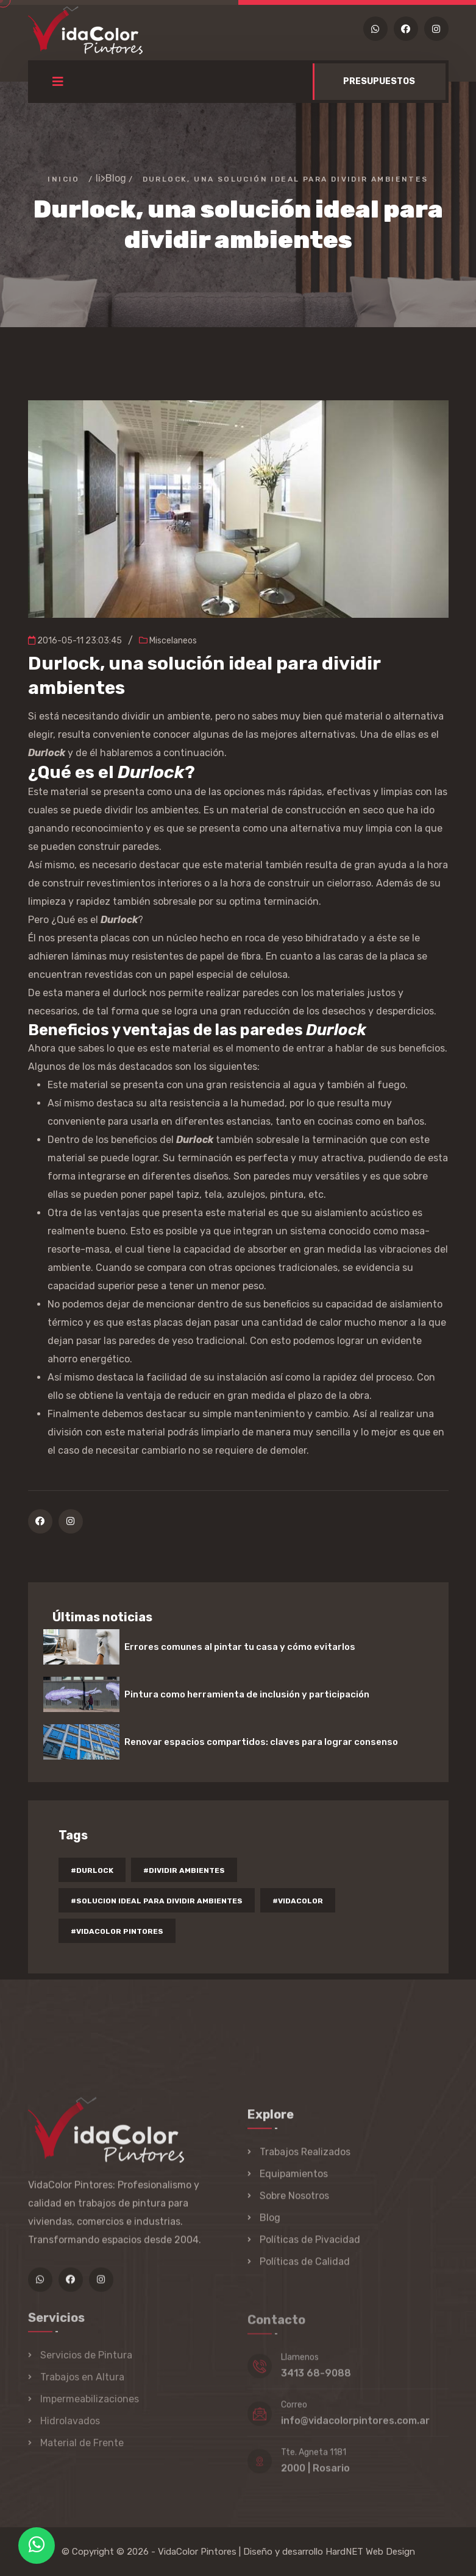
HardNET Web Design (370, 2551)
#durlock (92, 1870)
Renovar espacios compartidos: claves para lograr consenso (261, 1741)
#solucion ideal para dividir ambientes (157, 1901)
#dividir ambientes (184, 1870)
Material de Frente (82, 2449)
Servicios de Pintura (86, 2362)
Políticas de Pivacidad (310, 2246)
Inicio (63, 179)
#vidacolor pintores (117, 1931)
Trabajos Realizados (305, 2158)
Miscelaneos (168, 640)
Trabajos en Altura (82, 2384)
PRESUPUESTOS (379, 81)
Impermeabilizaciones (89, 2405)
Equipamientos (294, 2180)
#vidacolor (297, 1901)
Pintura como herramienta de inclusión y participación (246, 1694)
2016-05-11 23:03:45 (75, 640)
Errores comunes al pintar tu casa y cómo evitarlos (239, 1646)
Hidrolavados (70, 2427)
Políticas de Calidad (305, 2268)
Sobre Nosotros (294, 2202)
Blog (115, 178)
